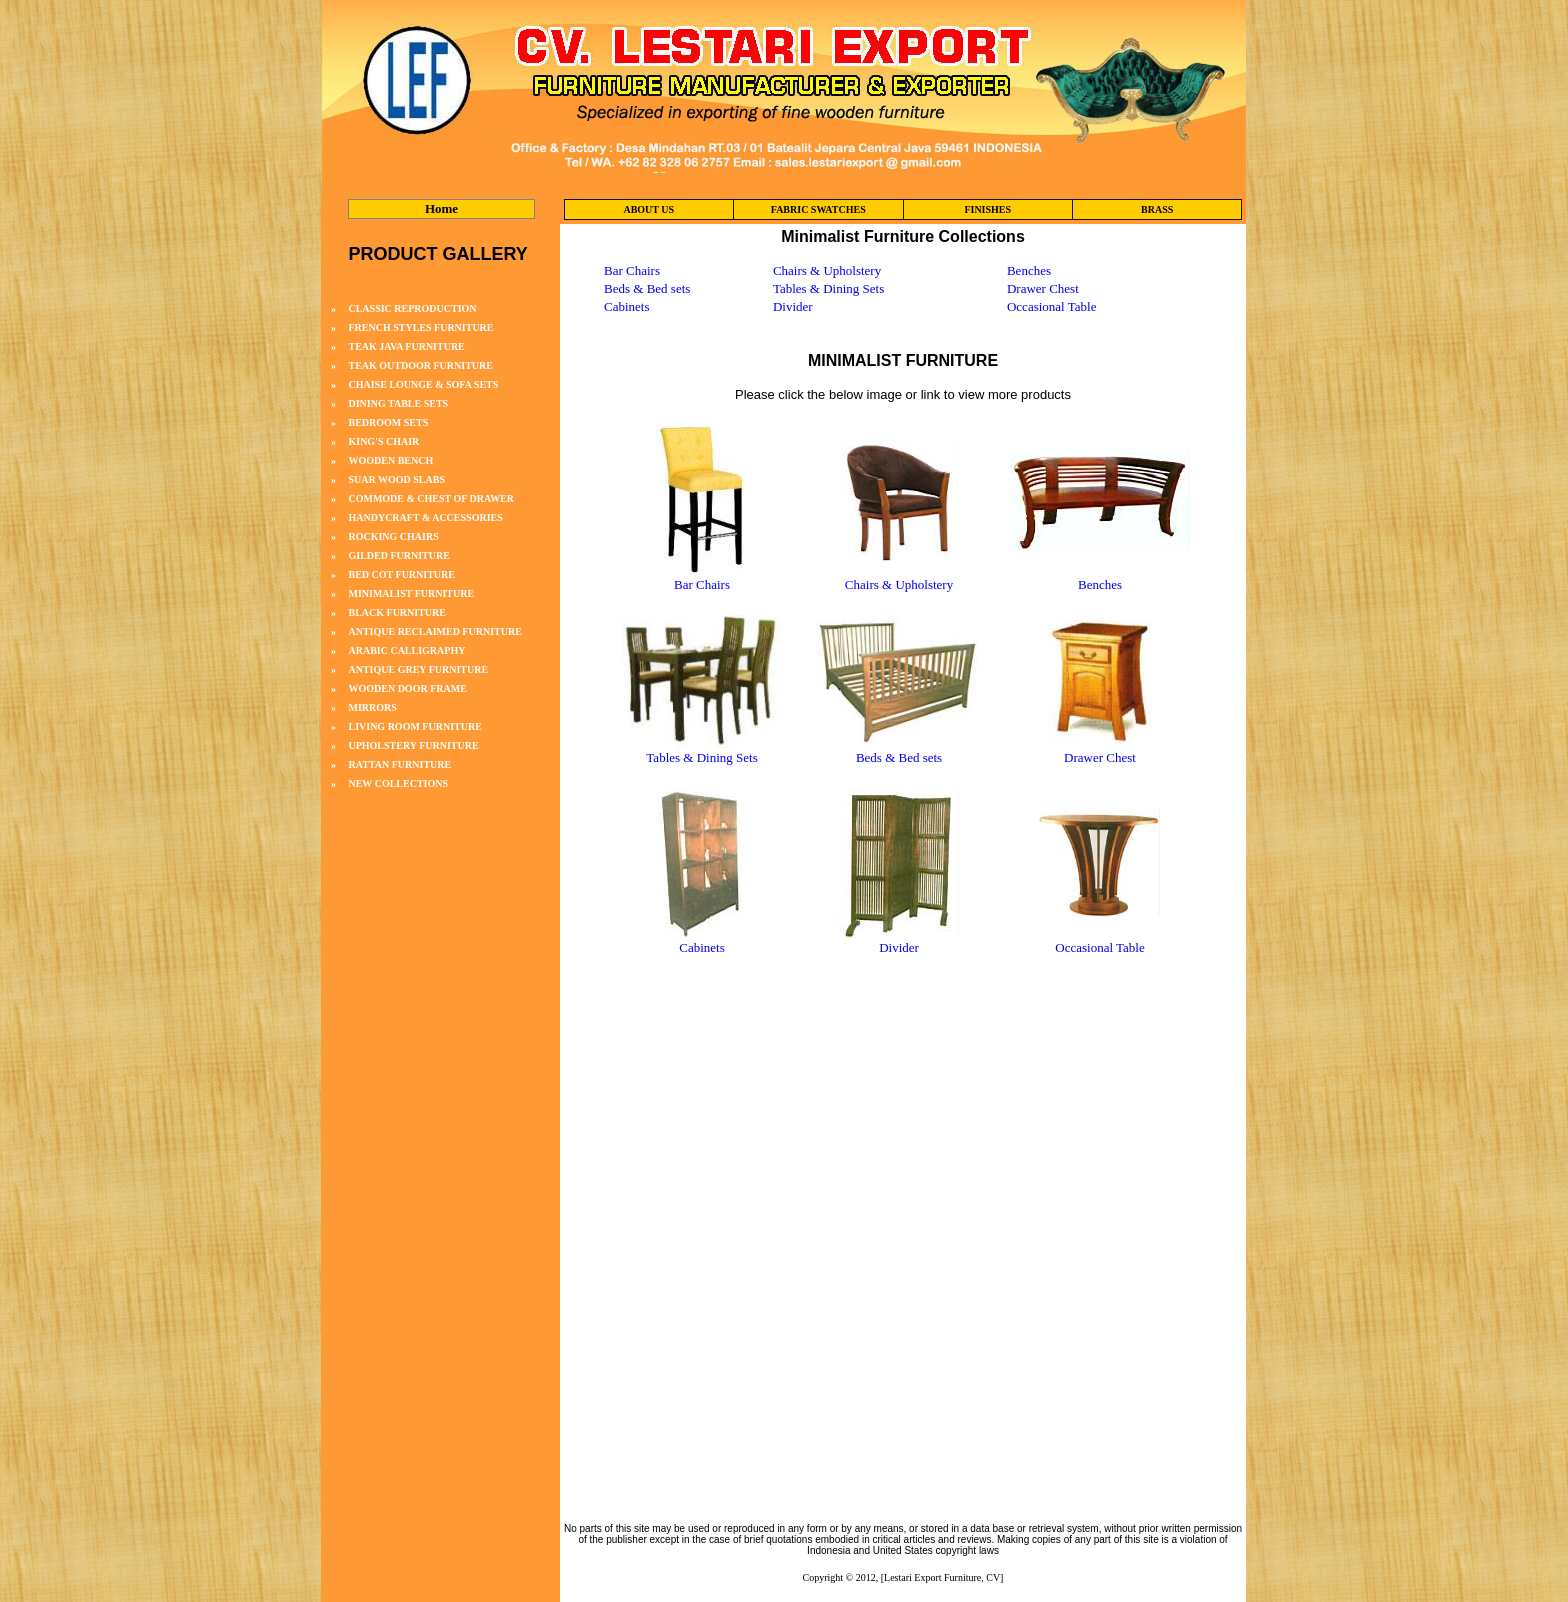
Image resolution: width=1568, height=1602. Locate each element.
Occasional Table (1051, 306)
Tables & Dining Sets (828, 288)
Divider (793, 306)
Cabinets (627, 306)
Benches (1029, 270)
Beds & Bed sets (647, 288)
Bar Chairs (632, 270)
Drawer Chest (1043, 288)
